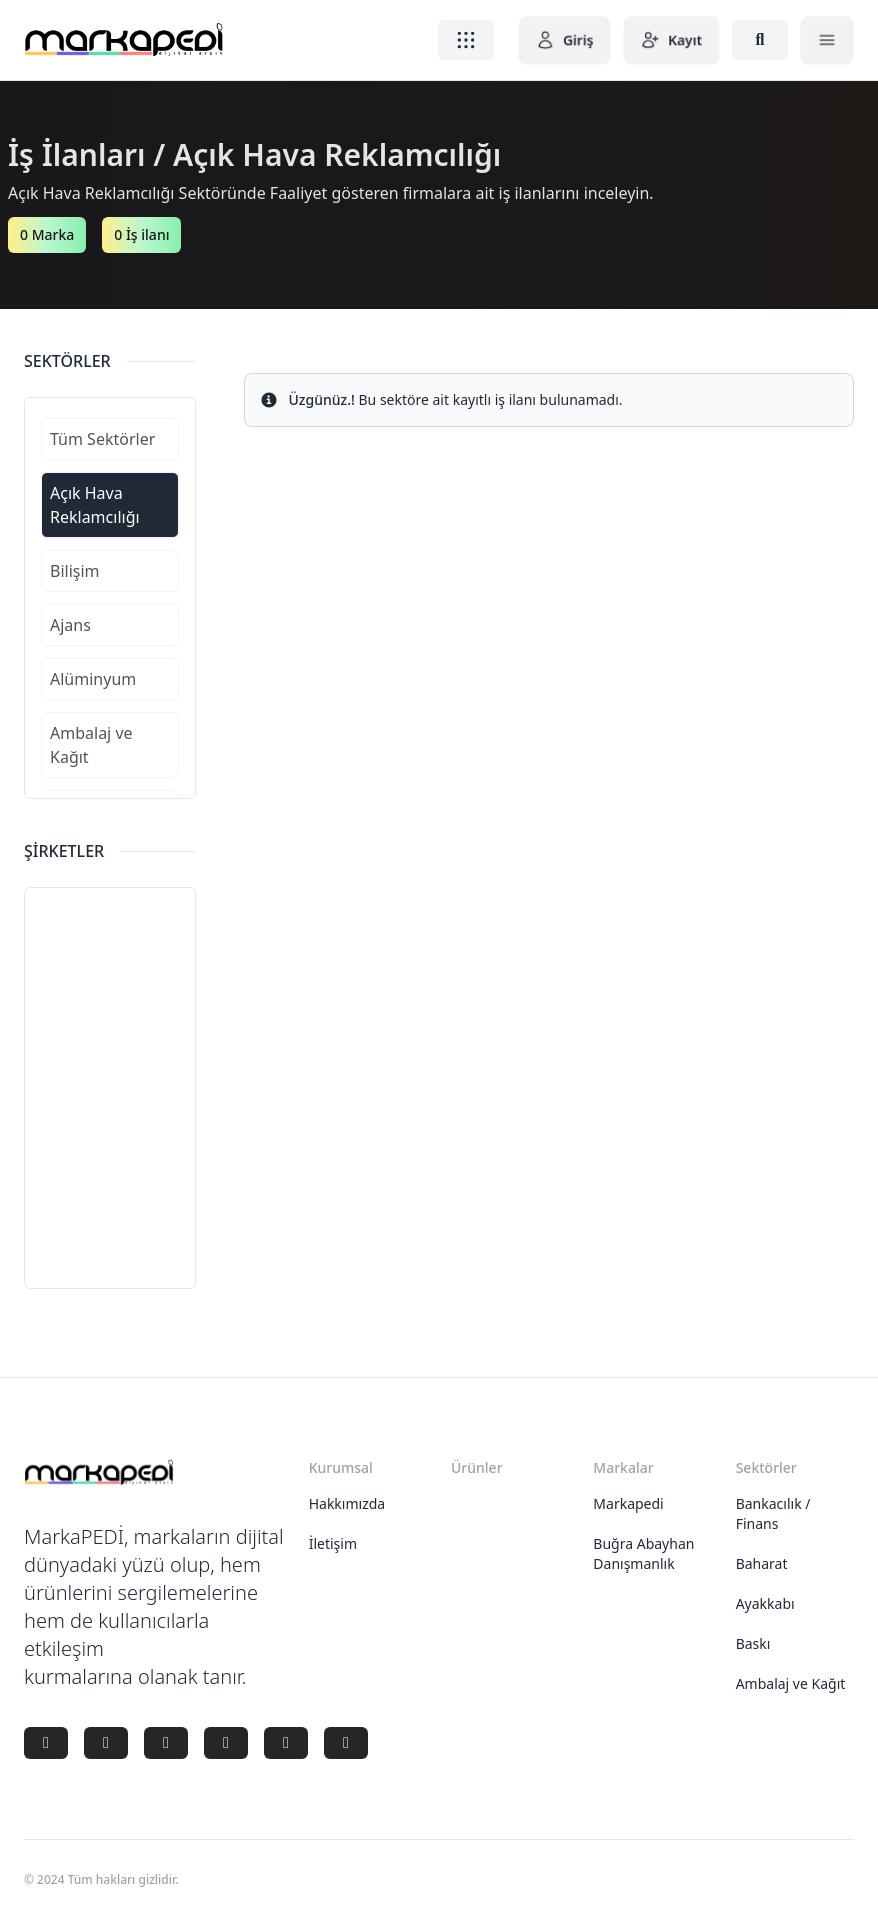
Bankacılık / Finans (773, 1513)
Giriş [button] (564, 40)
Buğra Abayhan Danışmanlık (643, 1553)
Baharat (762, 1563)
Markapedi (628, 1503)
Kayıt (671, 40)
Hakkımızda (347, 1503)
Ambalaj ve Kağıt (791, 1683)
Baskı (753, 1643)
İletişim (333, 1543)
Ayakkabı (765, 1603)
